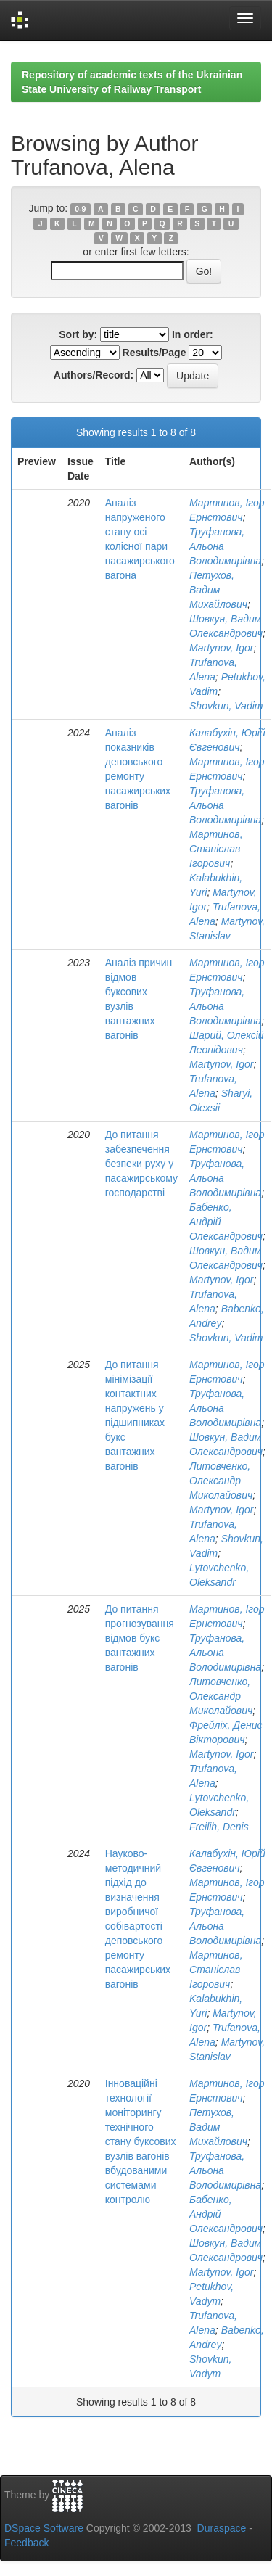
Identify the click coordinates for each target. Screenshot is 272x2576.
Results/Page (154, 352)
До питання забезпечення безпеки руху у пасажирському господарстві (141, 1163)
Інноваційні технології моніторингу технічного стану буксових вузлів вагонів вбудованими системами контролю (140, 2141)
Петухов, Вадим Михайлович (218, 589)
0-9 (80, 209)
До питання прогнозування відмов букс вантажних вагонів (139, 1638)
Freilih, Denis (219, 1826)
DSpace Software (43, 2528)
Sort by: (78, 334)
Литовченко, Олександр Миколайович (220, 1480)
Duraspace (222, 2528)
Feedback (26, 2542)
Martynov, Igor (221, 648)
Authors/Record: (93, 375)
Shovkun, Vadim (226, 706)
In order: (192, 334)
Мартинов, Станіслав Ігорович (216, 848)
